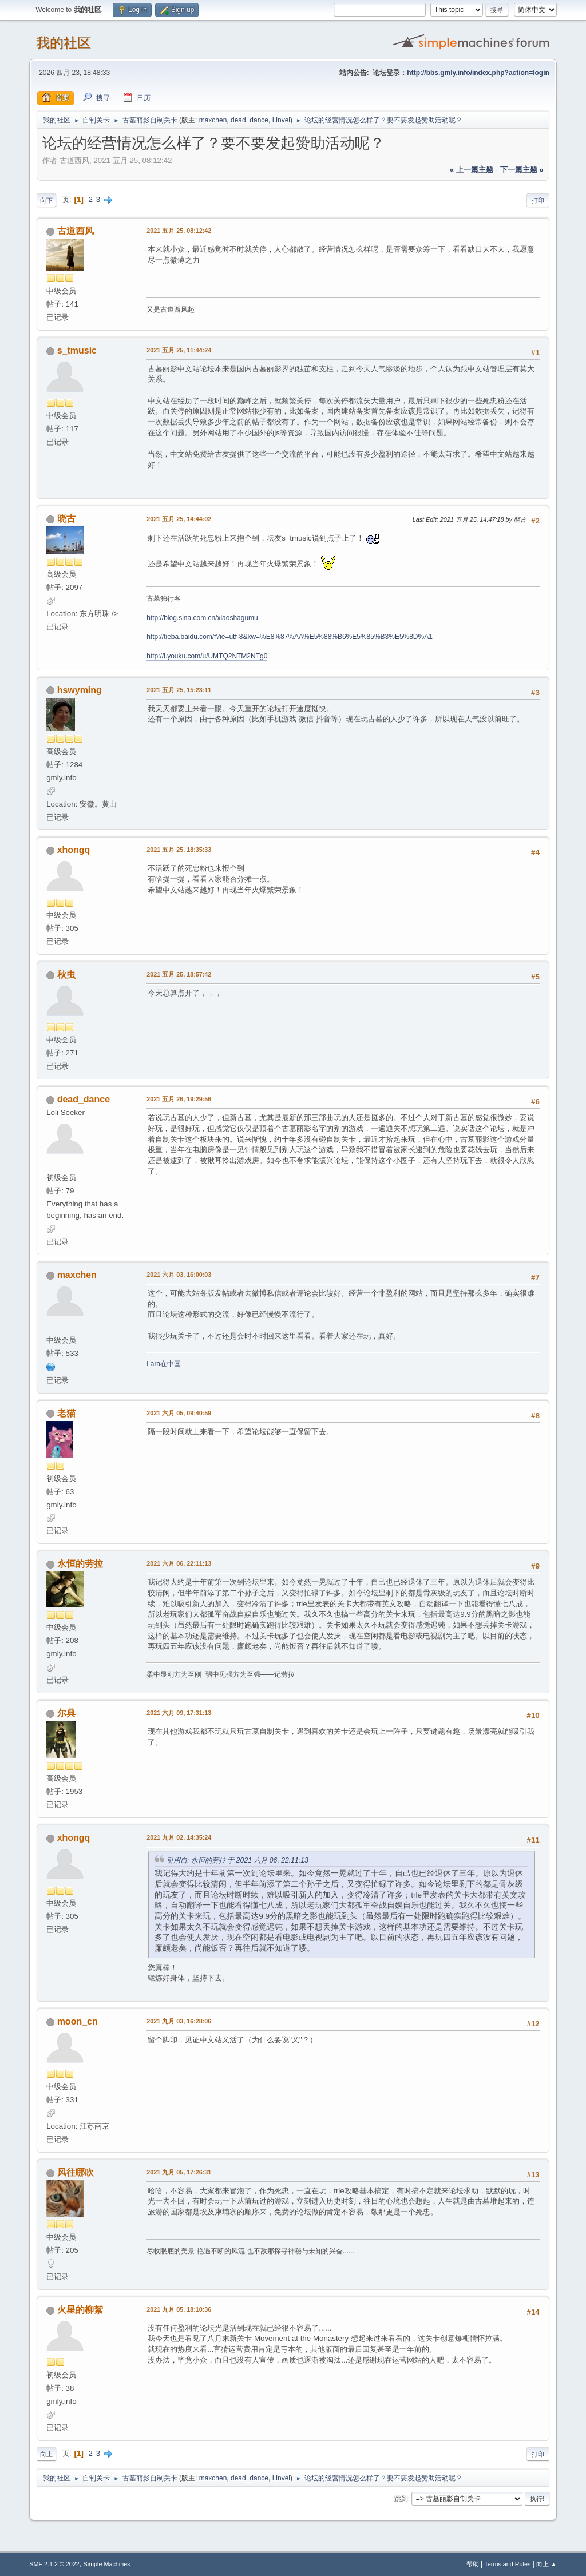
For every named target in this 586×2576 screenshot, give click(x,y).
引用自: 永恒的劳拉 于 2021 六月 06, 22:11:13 (237, 1860)
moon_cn (77, 2021)
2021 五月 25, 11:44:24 (178, 350)
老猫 (66, 1413)
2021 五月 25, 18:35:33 (178, 849)
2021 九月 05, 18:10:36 (178, 2309)
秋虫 (66, 974)
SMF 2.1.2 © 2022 (54, 2564)
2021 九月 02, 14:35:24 (178, 1837)
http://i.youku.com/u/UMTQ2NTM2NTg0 (206, 656)
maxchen (213, 120)
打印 (538, 200)
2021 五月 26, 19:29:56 (178, 1099)
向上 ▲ (546, 2564)
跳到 (401, 2499)
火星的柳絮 (80, 2310)
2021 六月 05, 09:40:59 (178, 1413)
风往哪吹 (75, 2172)
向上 (46, 2454)
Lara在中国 (163, 1364)
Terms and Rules (507, 2564)
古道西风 (75, 231)
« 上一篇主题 (471, 169)
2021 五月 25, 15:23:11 (178, 689)
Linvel (281, 120)
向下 (46, 200)
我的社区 (63, 42)
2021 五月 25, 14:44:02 (178, 518)
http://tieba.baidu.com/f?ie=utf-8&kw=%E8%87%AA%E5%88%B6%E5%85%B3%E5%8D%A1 (289, 637)
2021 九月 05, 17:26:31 (178, 2172)
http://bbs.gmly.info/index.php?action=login (478, 73)
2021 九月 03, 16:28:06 (178, 2021)
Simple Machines (107, 2564)
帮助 (472, 2564)
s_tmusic (77, 350)
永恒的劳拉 (80, 1564)
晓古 (66, 518)
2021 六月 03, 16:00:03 (178, 1274)
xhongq (73, 850)
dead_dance (249, 120)
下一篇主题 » (522, 169)
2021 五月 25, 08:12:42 (178, 230)
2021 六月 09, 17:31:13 (178, 1712)
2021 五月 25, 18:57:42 (178, 974)
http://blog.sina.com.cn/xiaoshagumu (202, 618)
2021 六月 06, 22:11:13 (178, 1563)
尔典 (66, 1713)
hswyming (79, 690)
